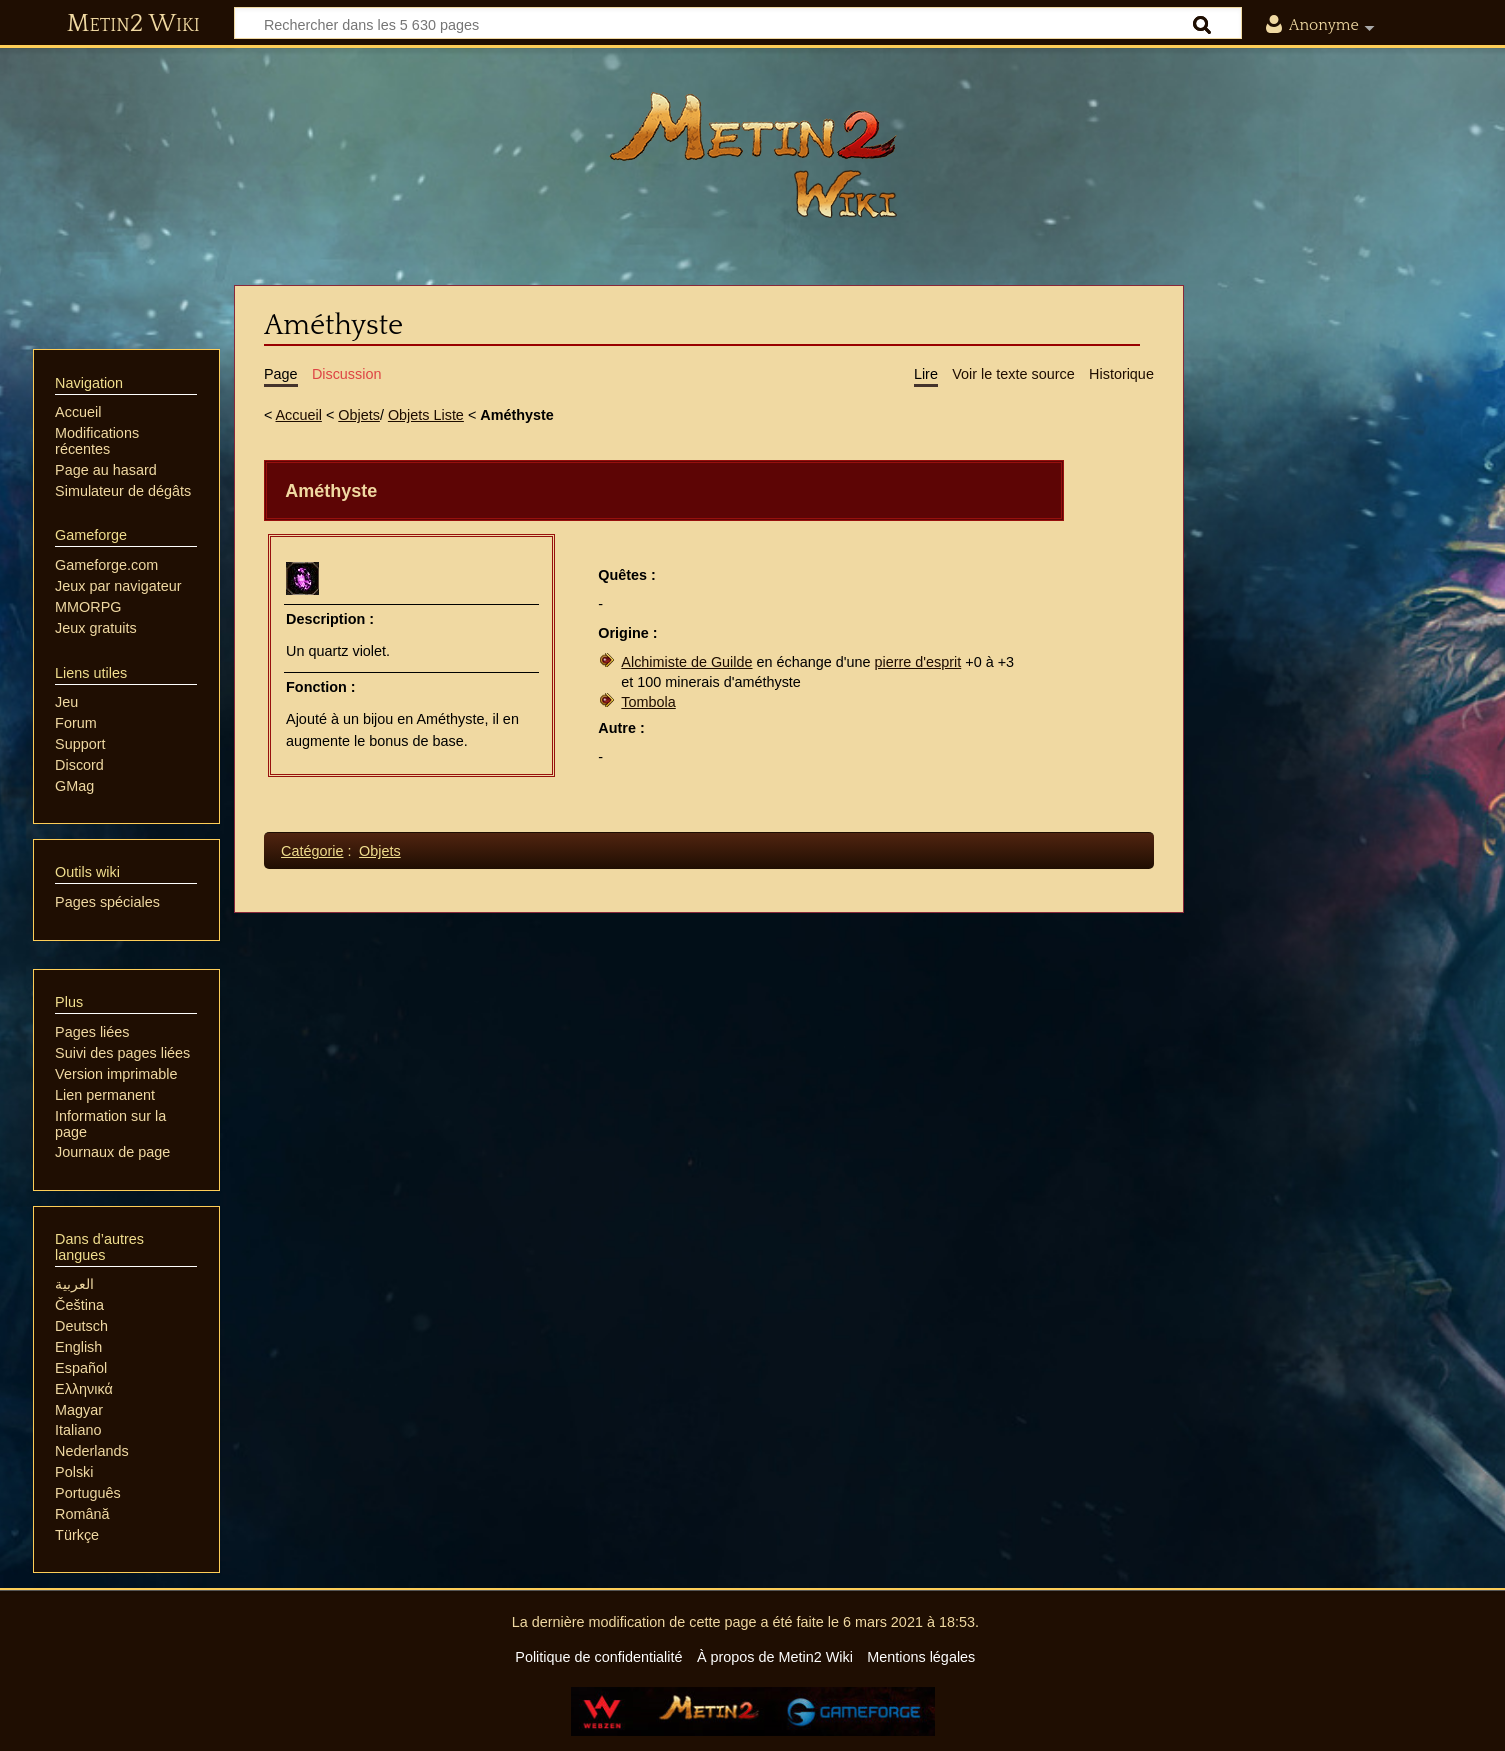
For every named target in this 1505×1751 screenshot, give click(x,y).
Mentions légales (921, 1657)
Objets (359, 415)
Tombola (648, 702)
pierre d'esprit (918, 662)
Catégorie (312, 851)
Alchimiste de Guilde (686, 662)
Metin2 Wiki (133, 24)
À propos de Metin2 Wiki (775, 1657)
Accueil (299, 415)
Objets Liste (426, 415)
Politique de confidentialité (598, 1657)
